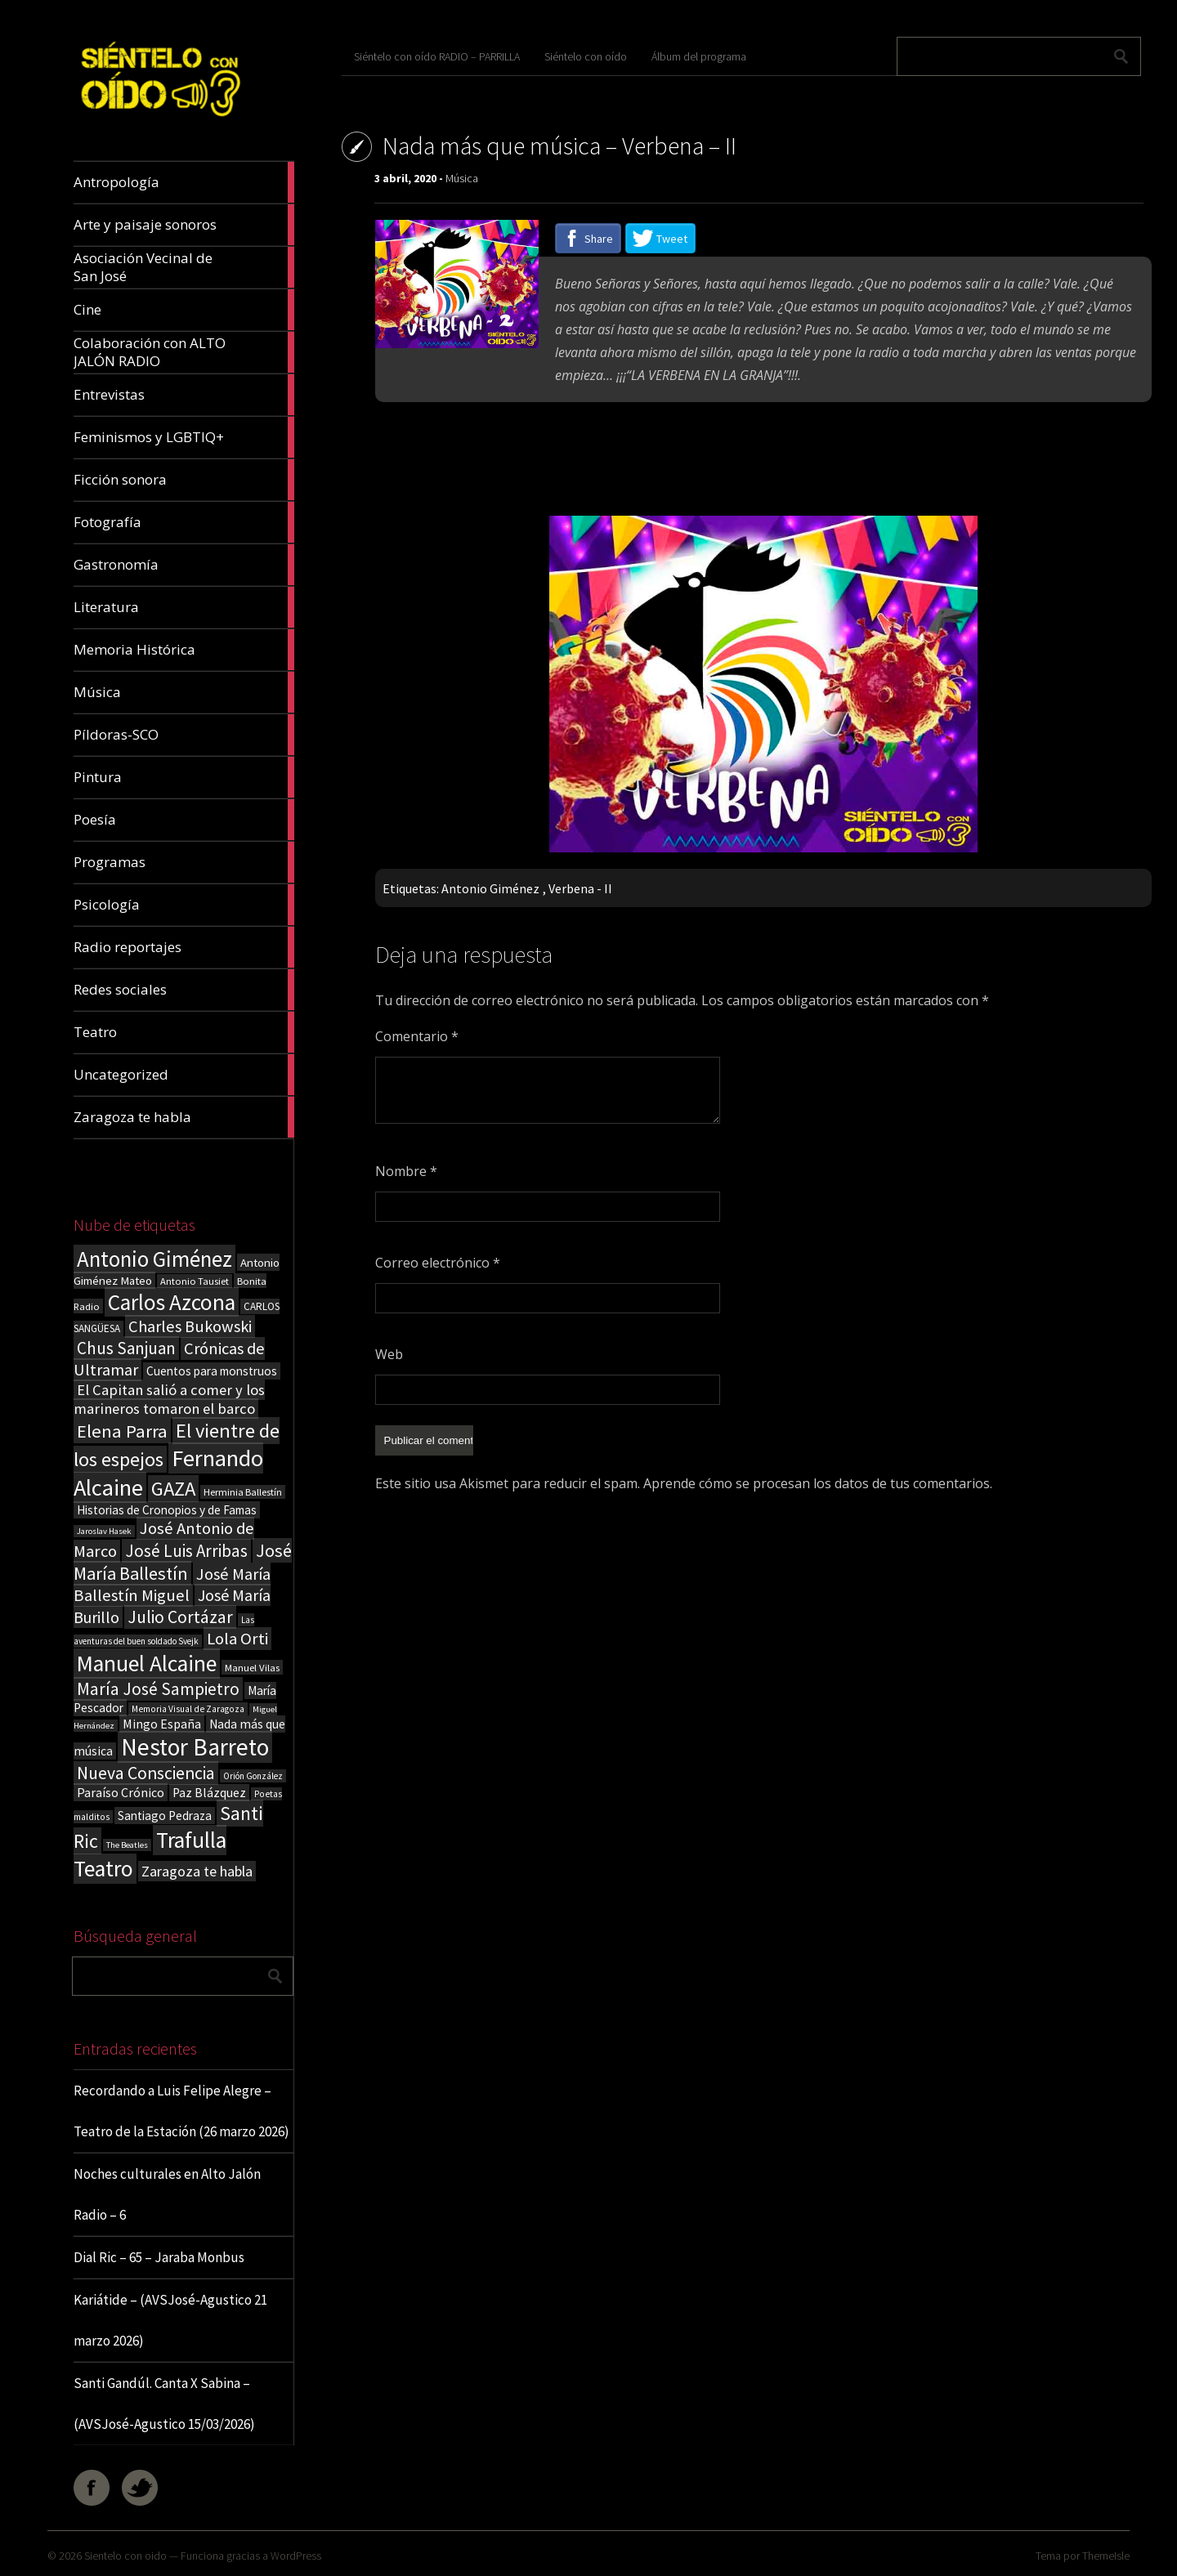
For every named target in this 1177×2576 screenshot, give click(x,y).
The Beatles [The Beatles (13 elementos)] (127, 1845)
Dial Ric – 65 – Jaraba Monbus (159, 2257)
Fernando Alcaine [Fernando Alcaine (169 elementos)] (168, 1472)
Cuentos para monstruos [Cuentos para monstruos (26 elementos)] (211, 1371)
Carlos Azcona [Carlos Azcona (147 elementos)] (171, 1302)
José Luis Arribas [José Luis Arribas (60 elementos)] (186, 1551)
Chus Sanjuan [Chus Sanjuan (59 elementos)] (126, 1348)
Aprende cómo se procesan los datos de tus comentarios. (817, 1483)
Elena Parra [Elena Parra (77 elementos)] (122, 1431)
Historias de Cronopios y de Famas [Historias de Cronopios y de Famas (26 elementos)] (167, 1510)
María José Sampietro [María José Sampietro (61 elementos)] (158, 1689)
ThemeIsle (1106, 2555)
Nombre (406, 1171)
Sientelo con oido (125, 2555)
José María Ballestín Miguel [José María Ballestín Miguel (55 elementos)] (172, 1584)
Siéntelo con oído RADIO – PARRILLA (437, 56)
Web (389, 1354)
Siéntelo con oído (585, 56)
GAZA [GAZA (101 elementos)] (173, 1488)
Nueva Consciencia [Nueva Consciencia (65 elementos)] (146, 1773)
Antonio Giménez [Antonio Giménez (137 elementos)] (154, 1259)
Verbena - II (580, 888)
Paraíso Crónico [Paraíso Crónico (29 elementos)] (120, 1792)
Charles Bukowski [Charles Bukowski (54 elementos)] (190, 1326)
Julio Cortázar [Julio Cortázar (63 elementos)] (180, 1617)
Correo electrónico (437, 1263)
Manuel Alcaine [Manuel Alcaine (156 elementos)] (147, 1663)
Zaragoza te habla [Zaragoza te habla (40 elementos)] (197, 1871)
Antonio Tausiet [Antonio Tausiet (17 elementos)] (194, 1281)
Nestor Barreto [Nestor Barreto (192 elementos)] (195, 1747)
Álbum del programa (698, 56)
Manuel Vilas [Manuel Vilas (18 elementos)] (252, 1667)
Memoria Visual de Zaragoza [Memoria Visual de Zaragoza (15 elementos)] (188, 1709)
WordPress (296, 2555)
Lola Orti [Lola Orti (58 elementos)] (237, 1638)
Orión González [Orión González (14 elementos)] (253, 1776)
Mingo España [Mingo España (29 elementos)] (162, 1723)
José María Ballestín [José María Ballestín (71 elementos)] (183, 1562)
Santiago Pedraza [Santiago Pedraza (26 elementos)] (165, 1815)
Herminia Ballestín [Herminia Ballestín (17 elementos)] (243, 1492)
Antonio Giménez (490, 888)
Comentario (417, 1036)
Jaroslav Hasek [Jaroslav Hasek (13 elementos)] (104, 1531)
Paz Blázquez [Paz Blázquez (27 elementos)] (209, 1792)
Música (461, 178)
